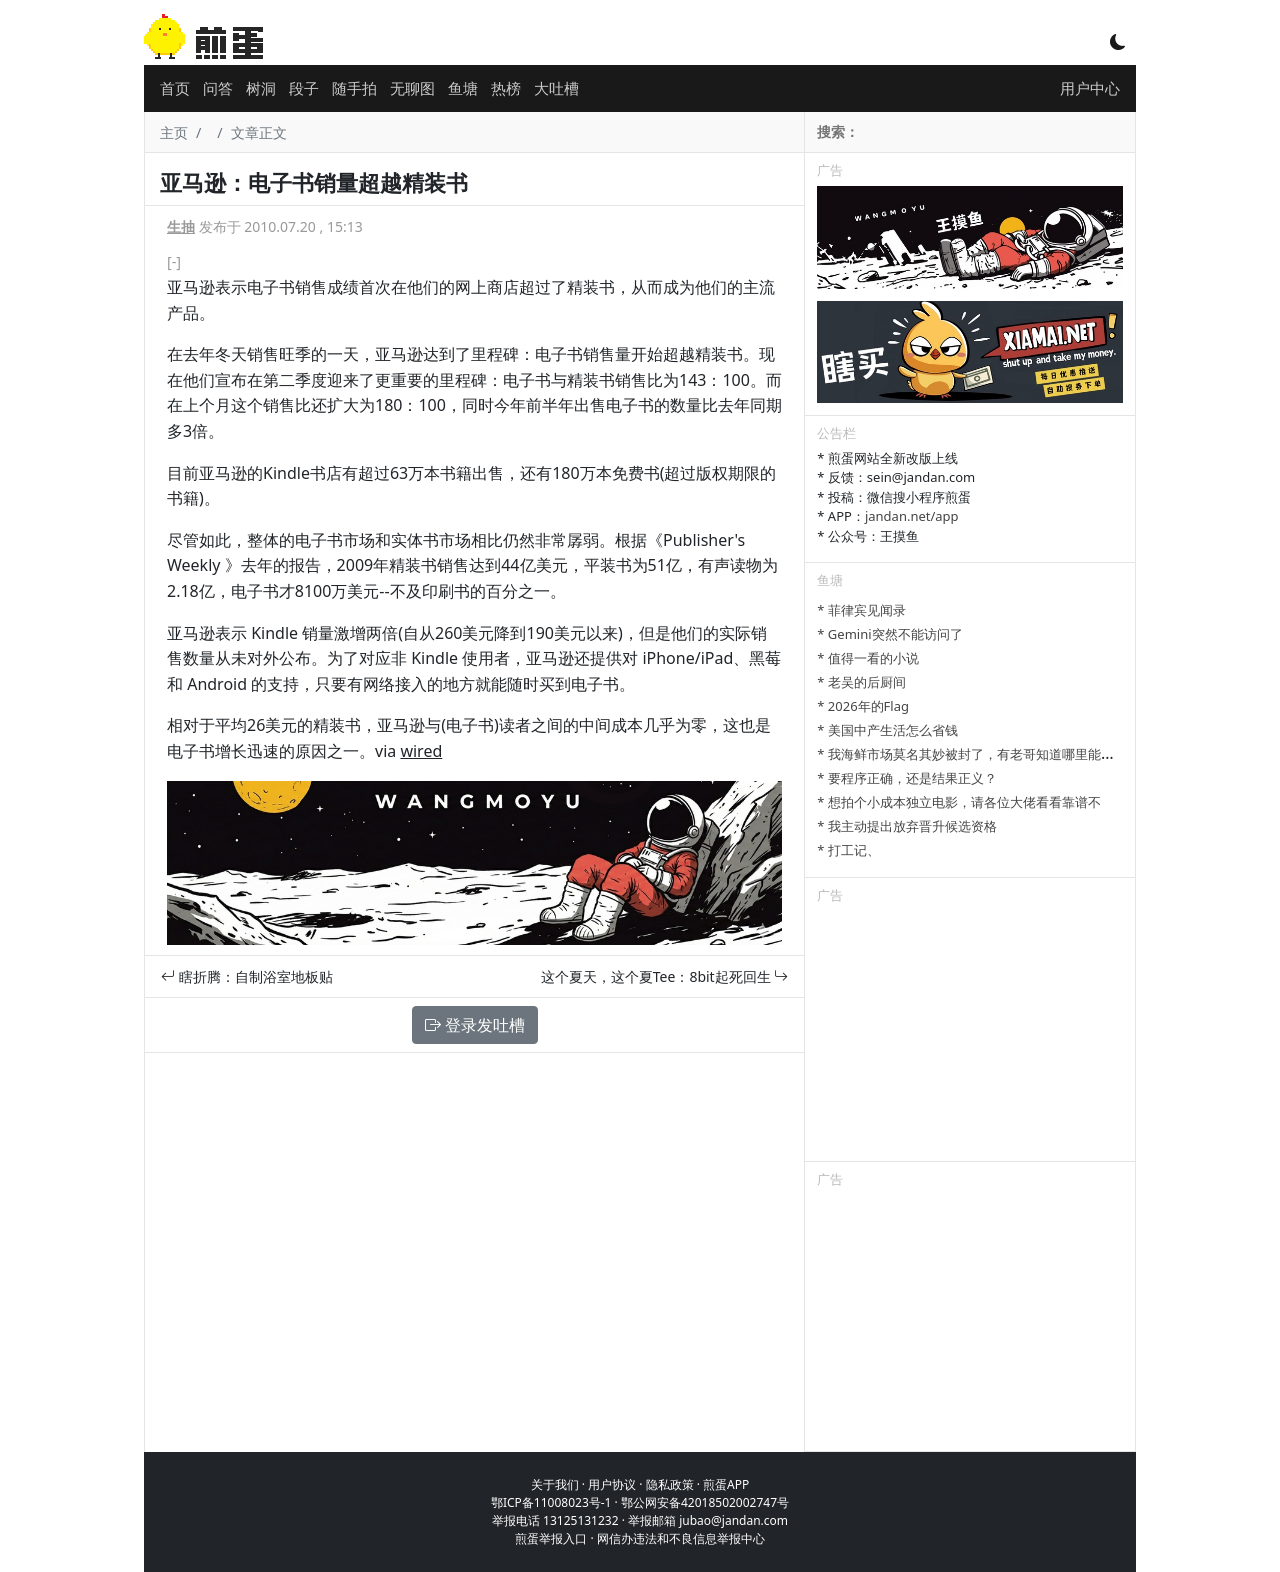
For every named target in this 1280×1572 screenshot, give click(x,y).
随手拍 (354, 88)
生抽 (181, 226)
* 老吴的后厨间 (861, 682)
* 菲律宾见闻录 (861, 610)
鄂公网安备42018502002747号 (705, 1502)
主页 (174, 132)
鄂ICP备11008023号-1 (551, 1502)
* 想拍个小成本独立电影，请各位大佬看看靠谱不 (959, 802)
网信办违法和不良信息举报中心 (681, 1538)
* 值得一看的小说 (868, 658)
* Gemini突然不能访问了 (889, 634)
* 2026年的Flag (863, 706)
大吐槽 (556, 88)
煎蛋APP (726, 1484)
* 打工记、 (848, 850)
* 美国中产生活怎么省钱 (887, 730)
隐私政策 (670, 1484)
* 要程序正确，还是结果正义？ (907, 778)
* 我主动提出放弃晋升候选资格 (907, 826)
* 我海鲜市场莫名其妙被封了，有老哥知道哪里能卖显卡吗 (985, 754)
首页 (175, 88)
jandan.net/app (912, 516)
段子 (304, 88)
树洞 (261, 88)
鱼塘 (463, 88)
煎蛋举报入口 (551, 1538)
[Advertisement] (970, 1036)
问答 (218, 88)
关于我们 (555, 1484)
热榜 (506, 88)
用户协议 (612, 1484)
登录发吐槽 (475, 1025)
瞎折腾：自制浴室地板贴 (247, 976)
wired (421, 751)
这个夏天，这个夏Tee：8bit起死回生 (665, 976)
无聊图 (412, 88)
